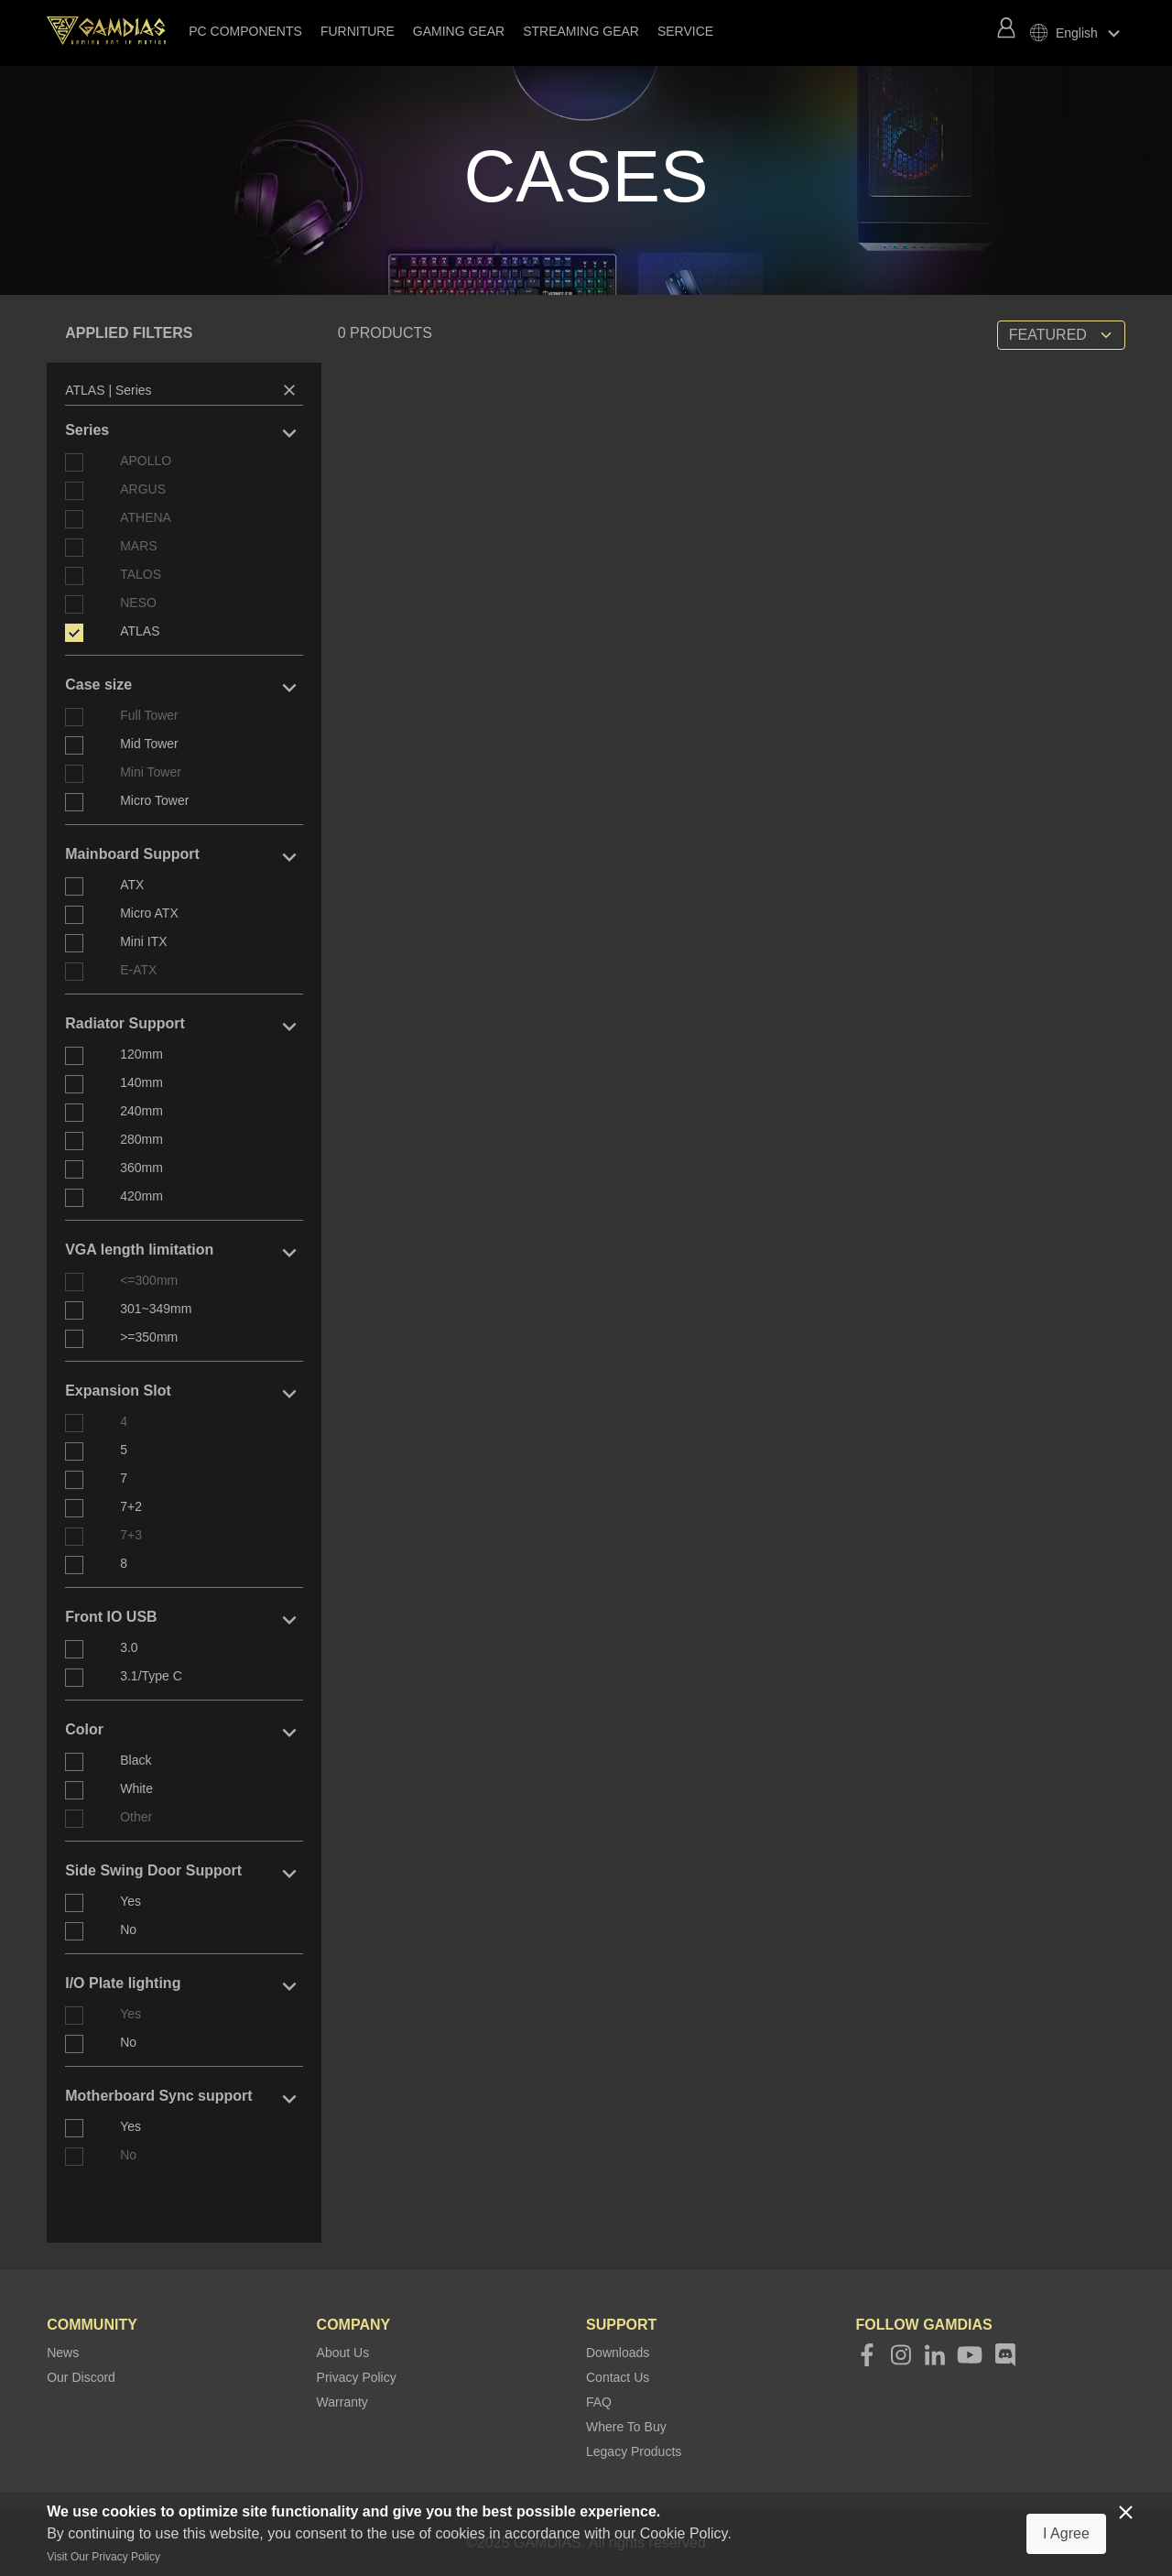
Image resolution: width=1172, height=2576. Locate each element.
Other (136, 1817)
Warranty (342, 2402)
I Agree (1066, 2533)
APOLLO (145, 460)
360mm (141, 1167)
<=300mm (149, 1280)
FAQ (599, 2402)
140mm (141, 1082)
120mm (141, 1054)
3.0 (128, 1647)
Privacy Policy (356, 2377)
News (63, 2352)
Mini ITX (143, 941)
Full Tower (149, 715)
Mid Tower (149, 743)
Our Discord (81, 2377)
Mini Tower (150, 772)
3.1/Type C (151, 1675)
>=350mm (149, 1337)
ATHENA (145, 517)
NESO (138, 602)
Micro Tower (154, 800)
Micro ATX (149, 913)
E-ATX (138, 969)
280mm (141, 1139)
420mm (141, 1196)
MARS (138, 545)
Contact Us (617, 2377)
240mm (141, 1110)
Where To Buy (626, 2426)
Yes (130, 1901)
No (128, 1929)
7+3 (131, 1534)
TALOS (140, 574)
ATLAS (139, 631)
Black (135, 1760)
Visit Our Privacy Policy (103, 2556)
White (136, 1788)
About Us (343, 2352)
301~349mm (155, 1308)
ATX (132, 884)
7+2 (131, 1506)
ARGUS (143, 489)
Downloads (617, 2352)
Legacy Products (633, 2451)
